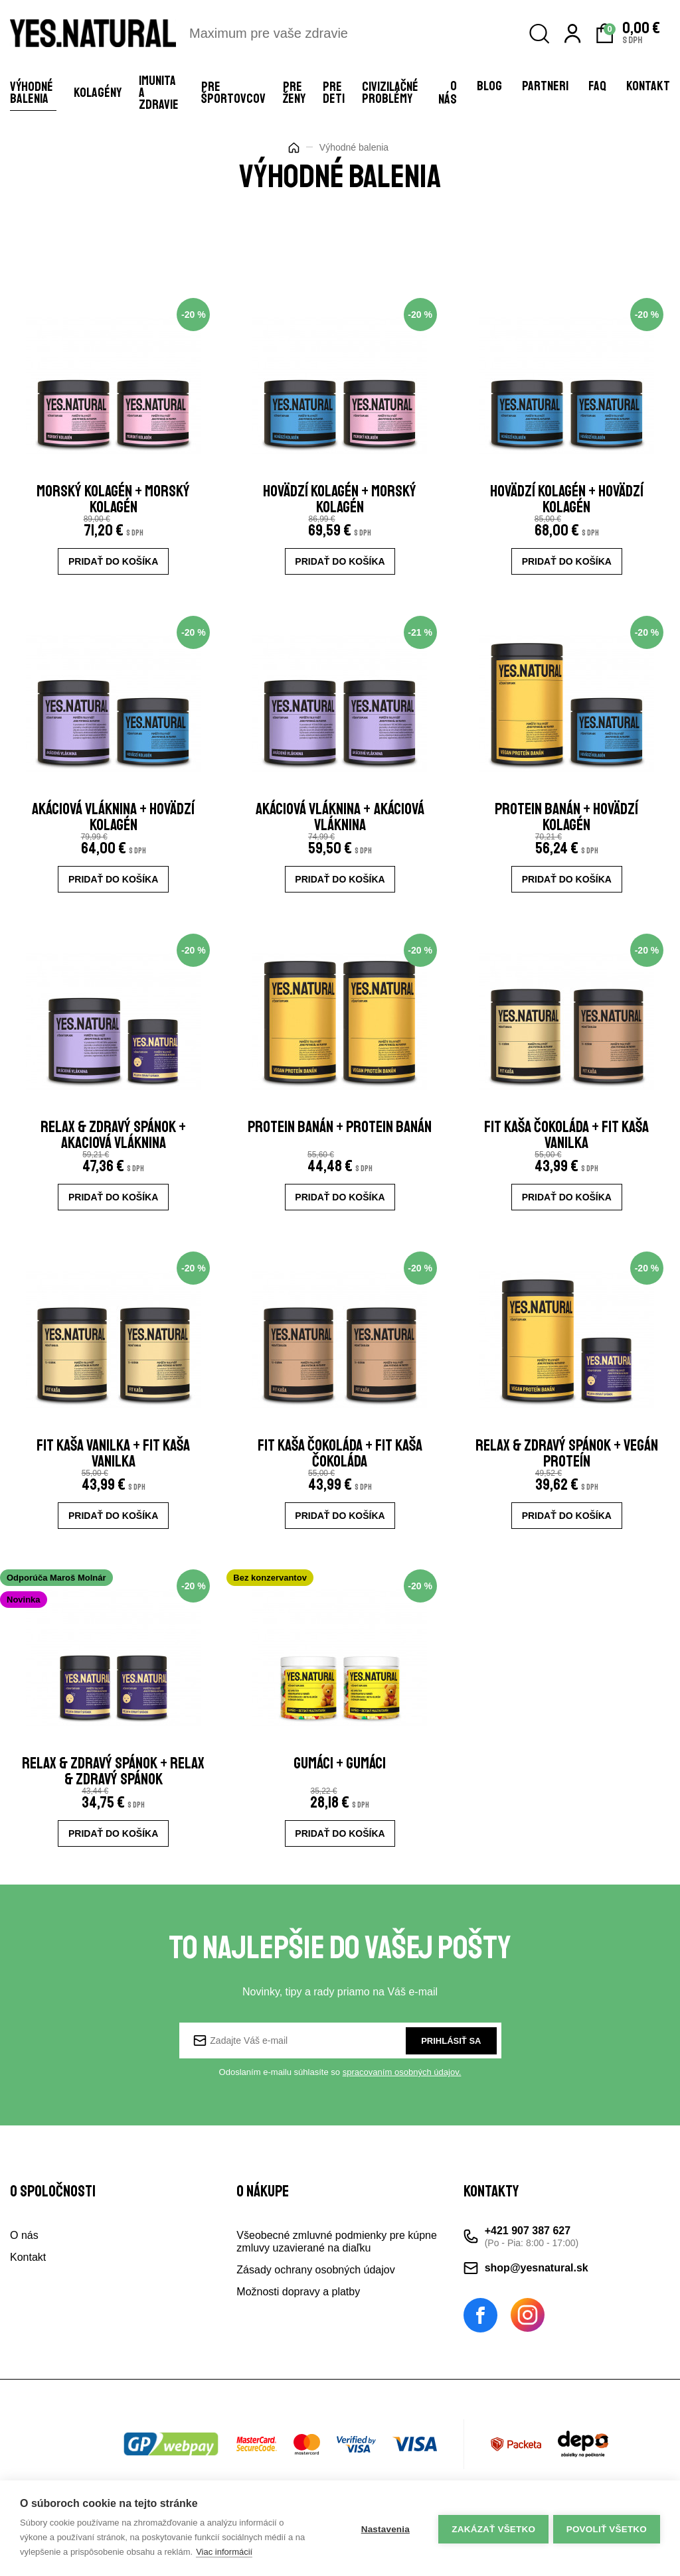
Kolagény (98, 92)
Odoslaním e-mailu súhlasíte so (340, 2095)
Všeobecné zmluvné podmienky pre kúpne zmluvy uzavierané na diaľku (336, 2265)
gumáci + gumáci (340, 1784)
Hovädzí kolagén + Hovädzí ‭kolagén (566, 502)
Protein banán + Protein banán (339, 1147)
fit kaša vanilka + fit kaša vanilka (113, 1469)
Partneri (545, 86)
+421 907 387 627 (527, 2253)
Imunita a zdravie (159, 92)
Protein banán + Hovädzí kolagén (566, 824)
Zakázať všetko (491, 2529)
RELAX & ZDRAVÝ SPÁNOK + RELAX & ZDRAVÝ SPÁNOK (113, 1792)
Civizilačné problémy (390, 92)
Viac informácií (224, 2552)
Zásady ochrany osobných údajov (315, 2293)
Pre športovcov (233, 92)
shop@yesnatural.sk (536, 2291)
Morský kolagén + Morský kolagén (113, 502)
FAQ (597, 86)
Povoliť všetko (606, 2529)
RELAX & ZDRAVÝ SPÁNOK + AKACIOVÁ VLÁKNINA (113, 1147)
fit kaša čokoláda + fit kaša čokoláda (340, 1469)
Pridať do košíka (113, 564)
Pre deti (334, 92)
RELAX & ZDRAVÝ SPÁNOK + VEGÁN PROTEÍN (566, 1469)
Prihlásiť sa (451, 2063)
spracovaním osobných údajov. (402, 2095)
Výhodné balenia (31, 92)
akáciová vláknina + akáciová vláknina (340, 824)
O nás (447, 92)
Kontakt (648, 86)
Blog (489, 86)
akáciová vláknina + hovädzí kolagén (113, 824)
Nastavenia (383, 2529)
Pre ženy (294, 92)
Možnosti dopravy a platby (298, 2315)
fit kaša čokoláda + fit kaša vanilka (566, 1147)
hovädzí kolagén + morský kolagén (339, 502)
